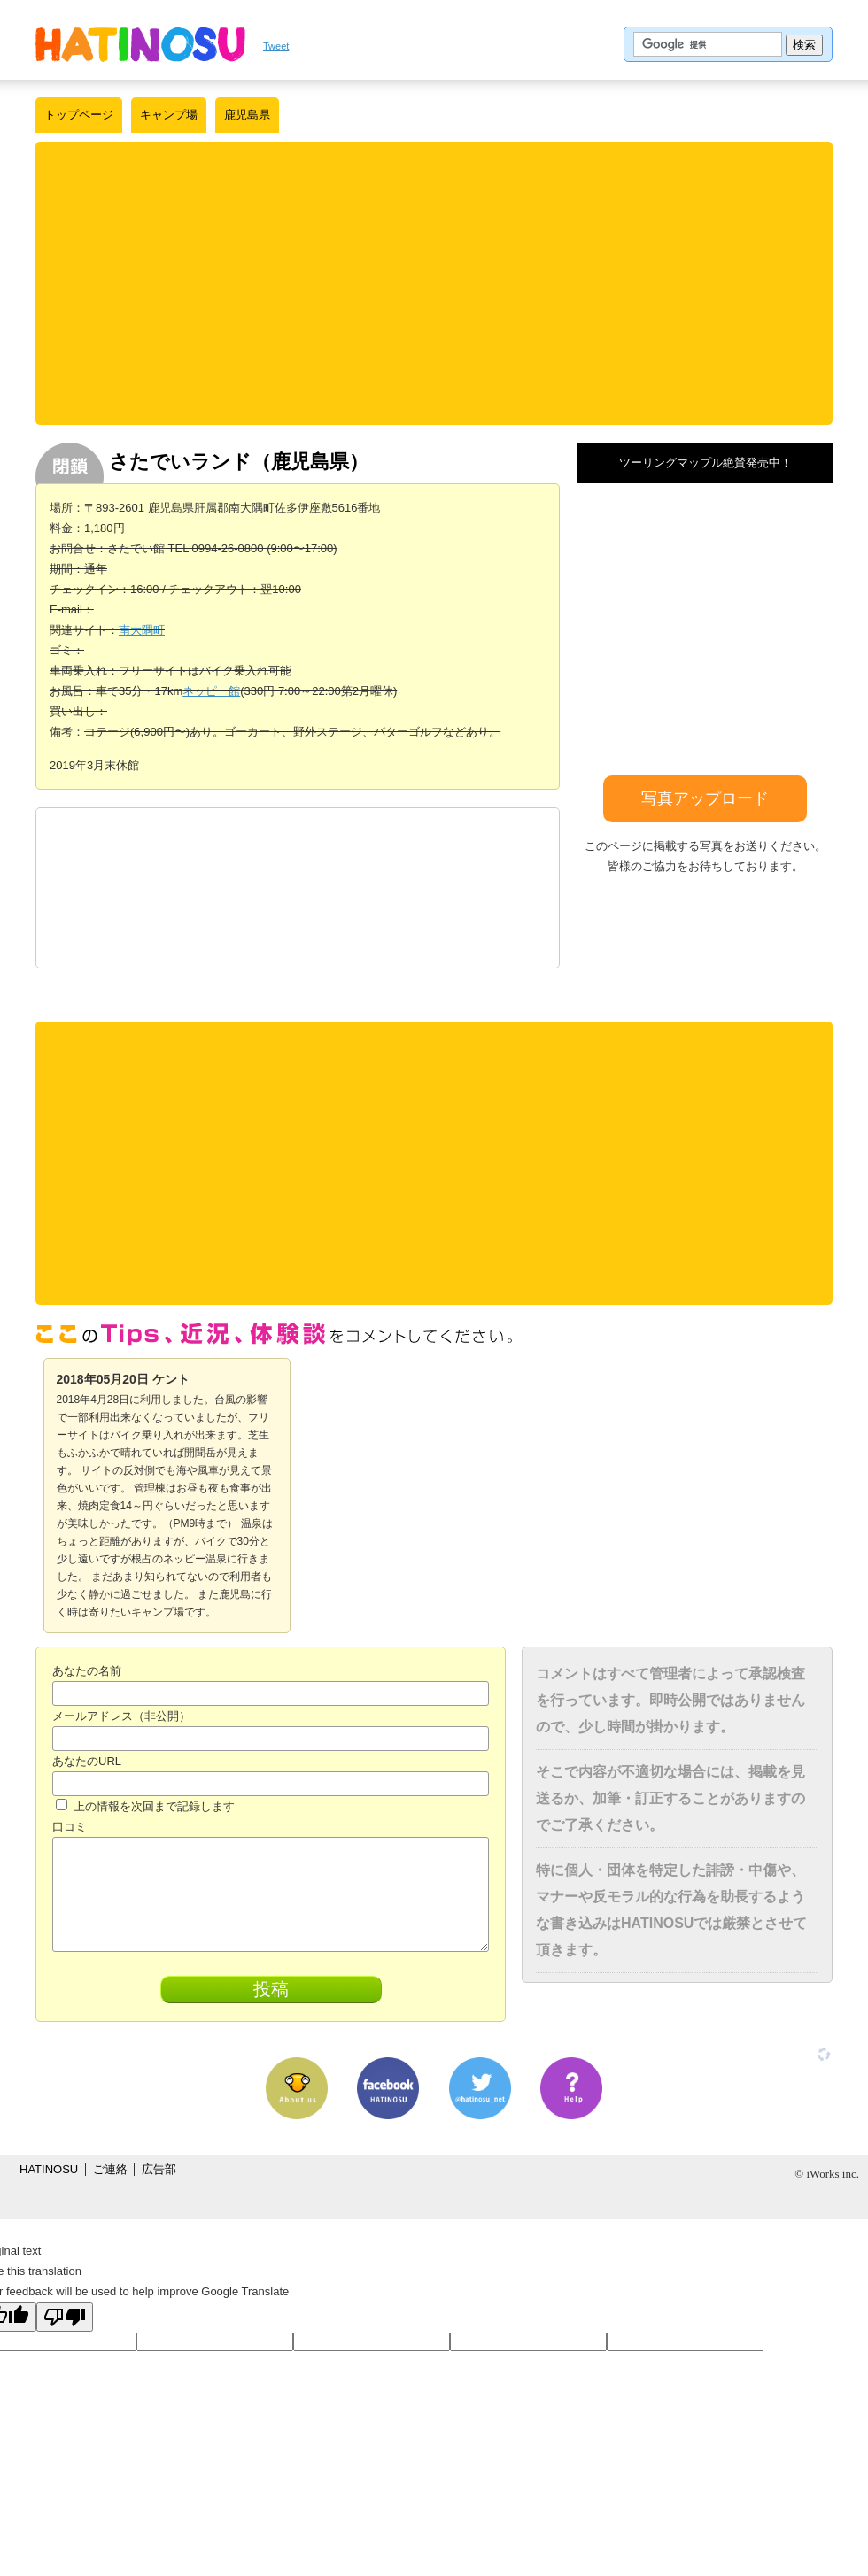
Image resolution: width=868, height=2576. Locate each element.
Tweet (276, 46)
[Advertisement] (434, 283)
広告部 (159, 2169)
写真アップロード (705, 798)
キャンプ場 (169, 114)
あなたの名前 (86, 1670)
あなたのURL (86, 1761)
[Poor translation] (64, 2317)
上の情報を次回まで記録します (145, 1806)
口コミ (69, 1826)
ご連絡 (110, 2169)
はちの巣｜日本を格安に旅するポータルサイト (140, 44)
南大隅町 (142, 629)
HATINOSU (48, 2169)
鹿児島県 (247, 114)
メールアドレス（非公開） (121, 1716)
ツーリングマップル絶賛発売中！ (705, 462)
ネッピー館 (211, 691)
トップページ (78, 114)
